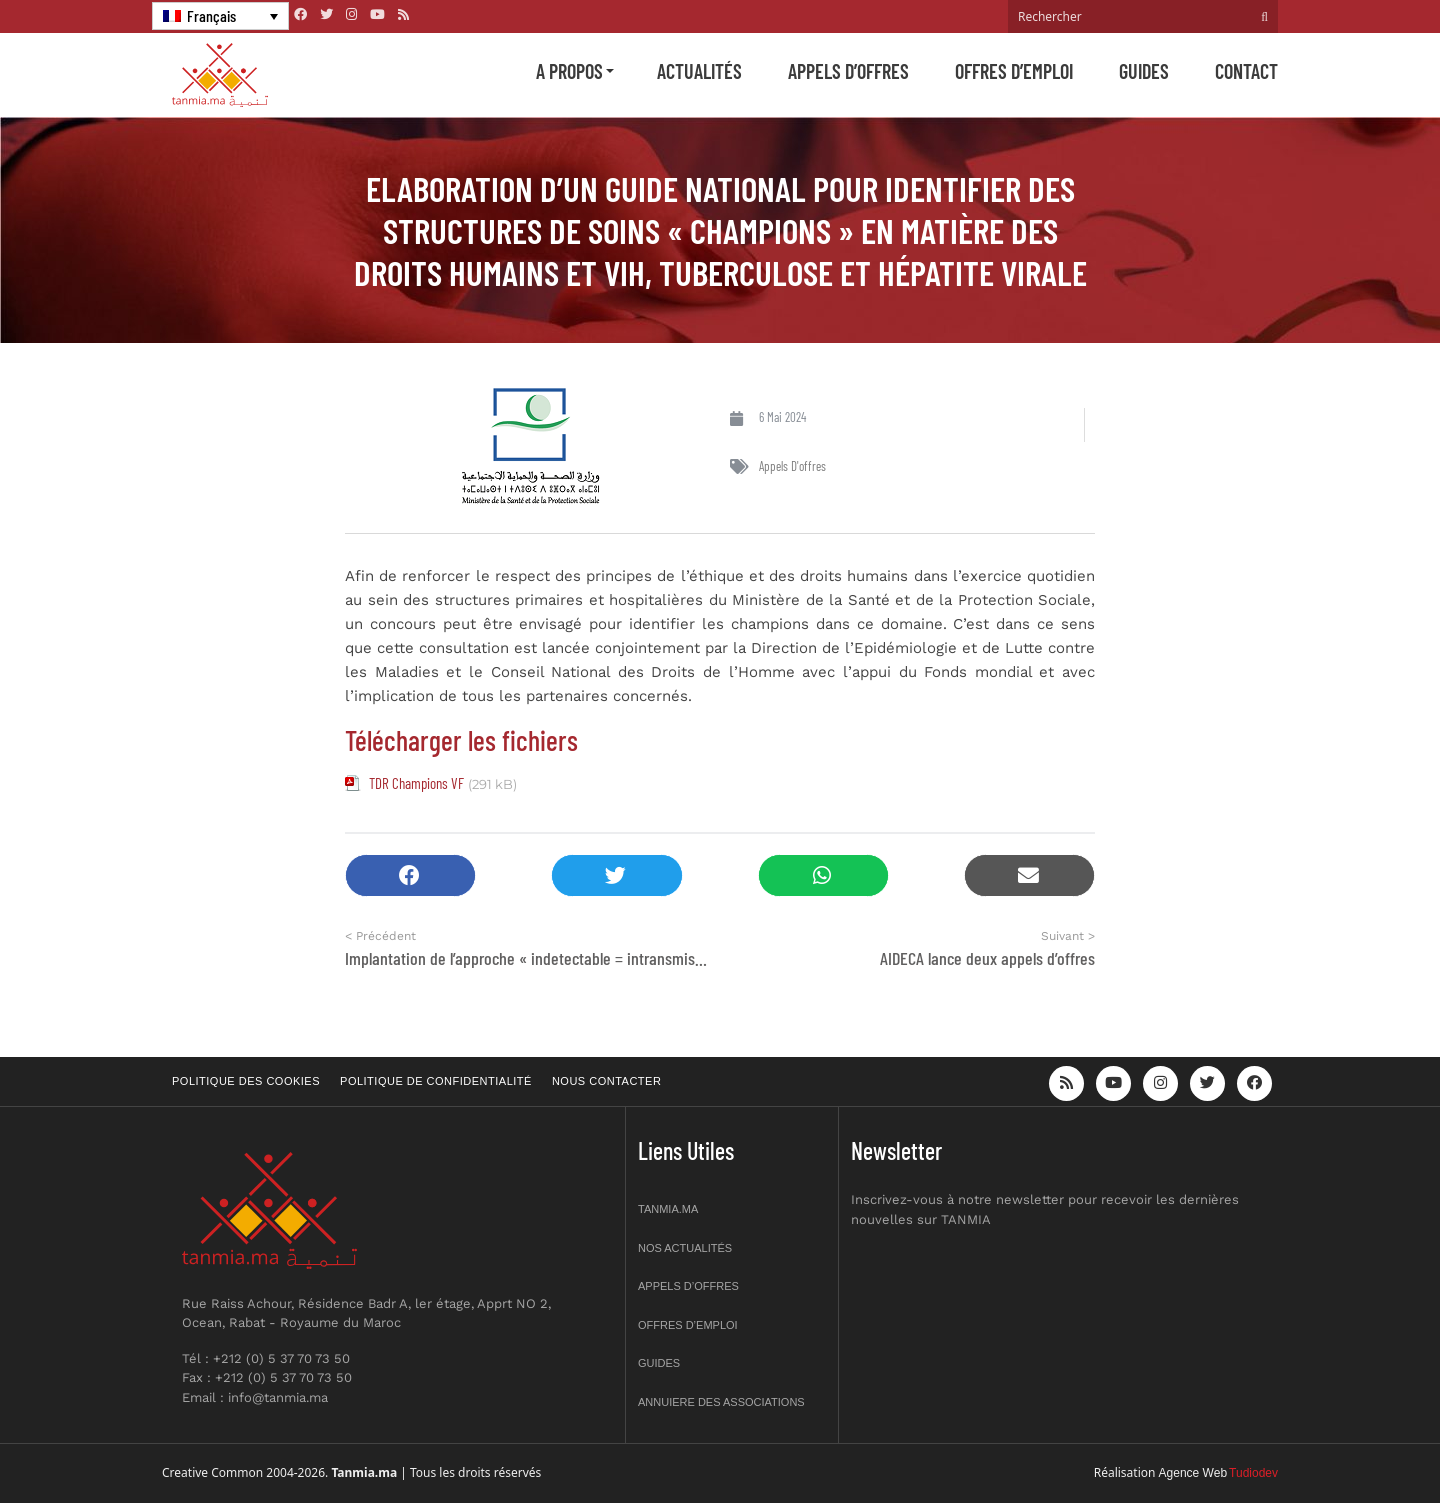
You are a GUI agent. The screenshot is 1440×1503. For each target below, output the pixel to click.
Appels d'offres (792, 466)
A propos (569, 71)
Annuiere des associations (721, 1402)
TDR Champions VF (416, 783)
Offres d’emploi (1014, 71)
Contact (1246, 71)
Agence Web (1193, 1473)
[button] (410, 875)
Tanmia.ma (668, 1209)
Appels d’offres (848, 71)
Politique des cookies (246, 1081)
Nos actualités (685, 1248)
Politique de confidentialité (436, 1081)
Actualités (699, 71)
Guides (1144, 71)
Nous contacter (606, 1081)
